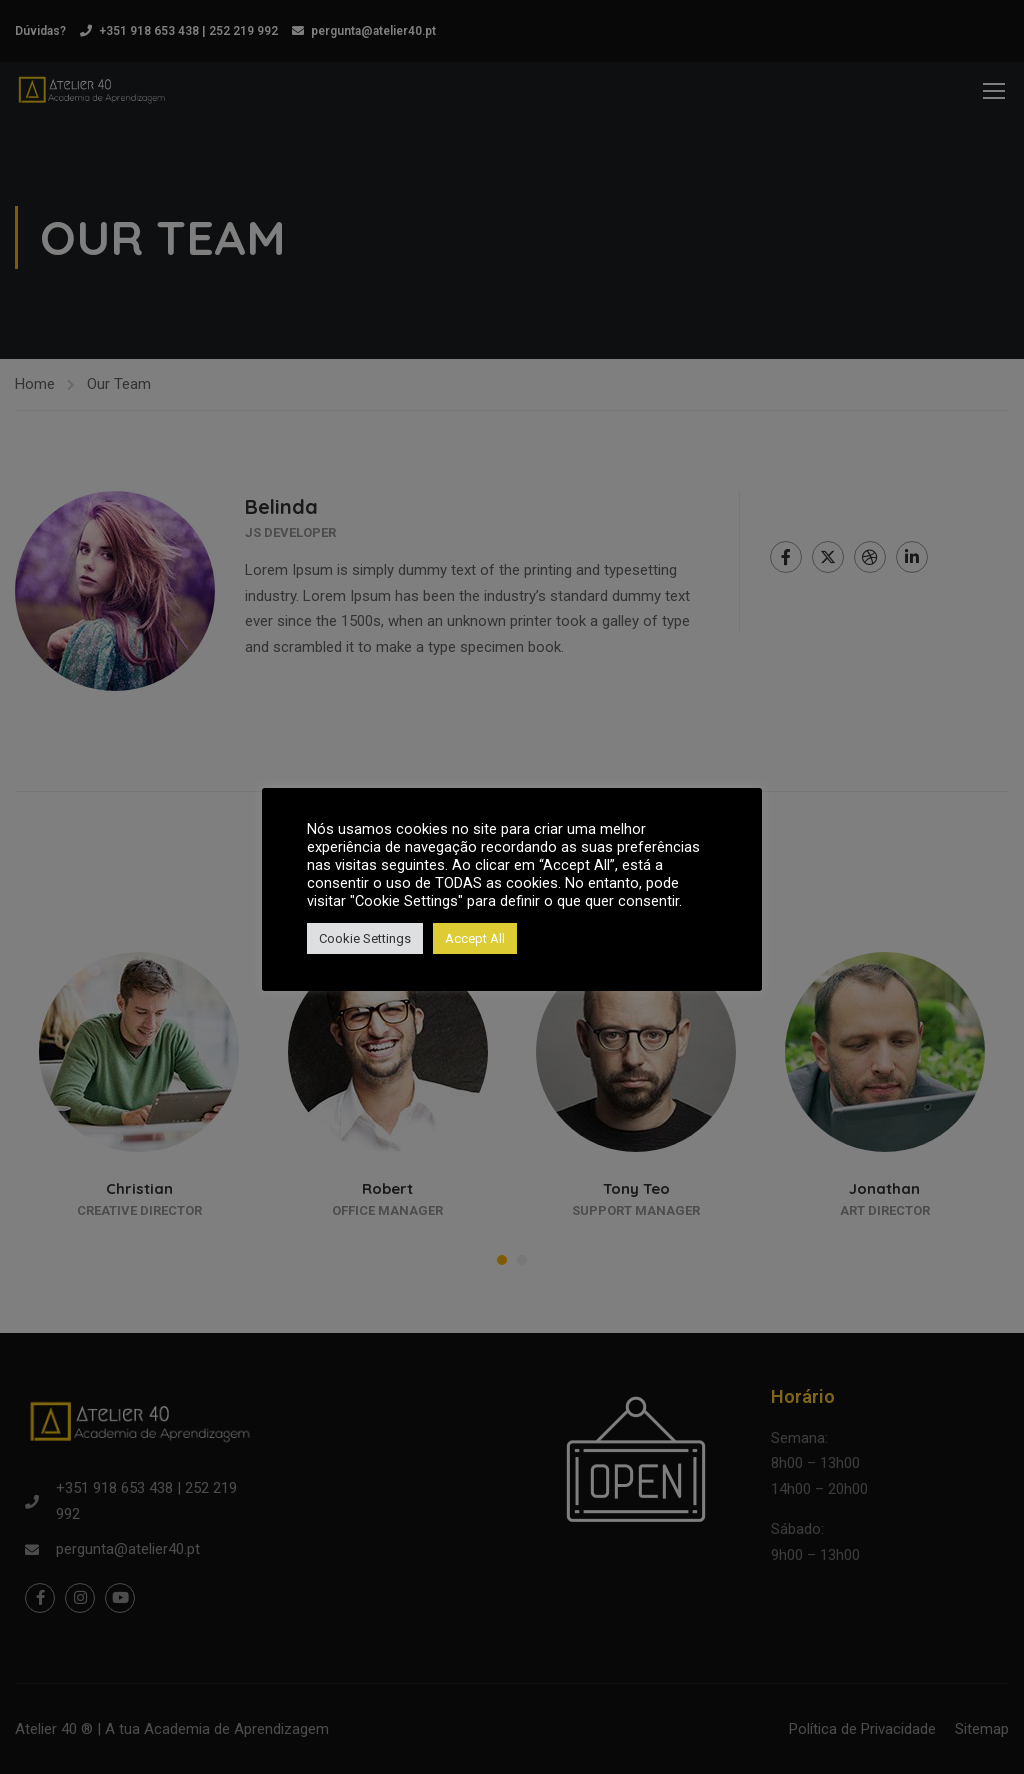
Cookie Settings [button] (365, 938)
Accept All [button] (475, 938)
